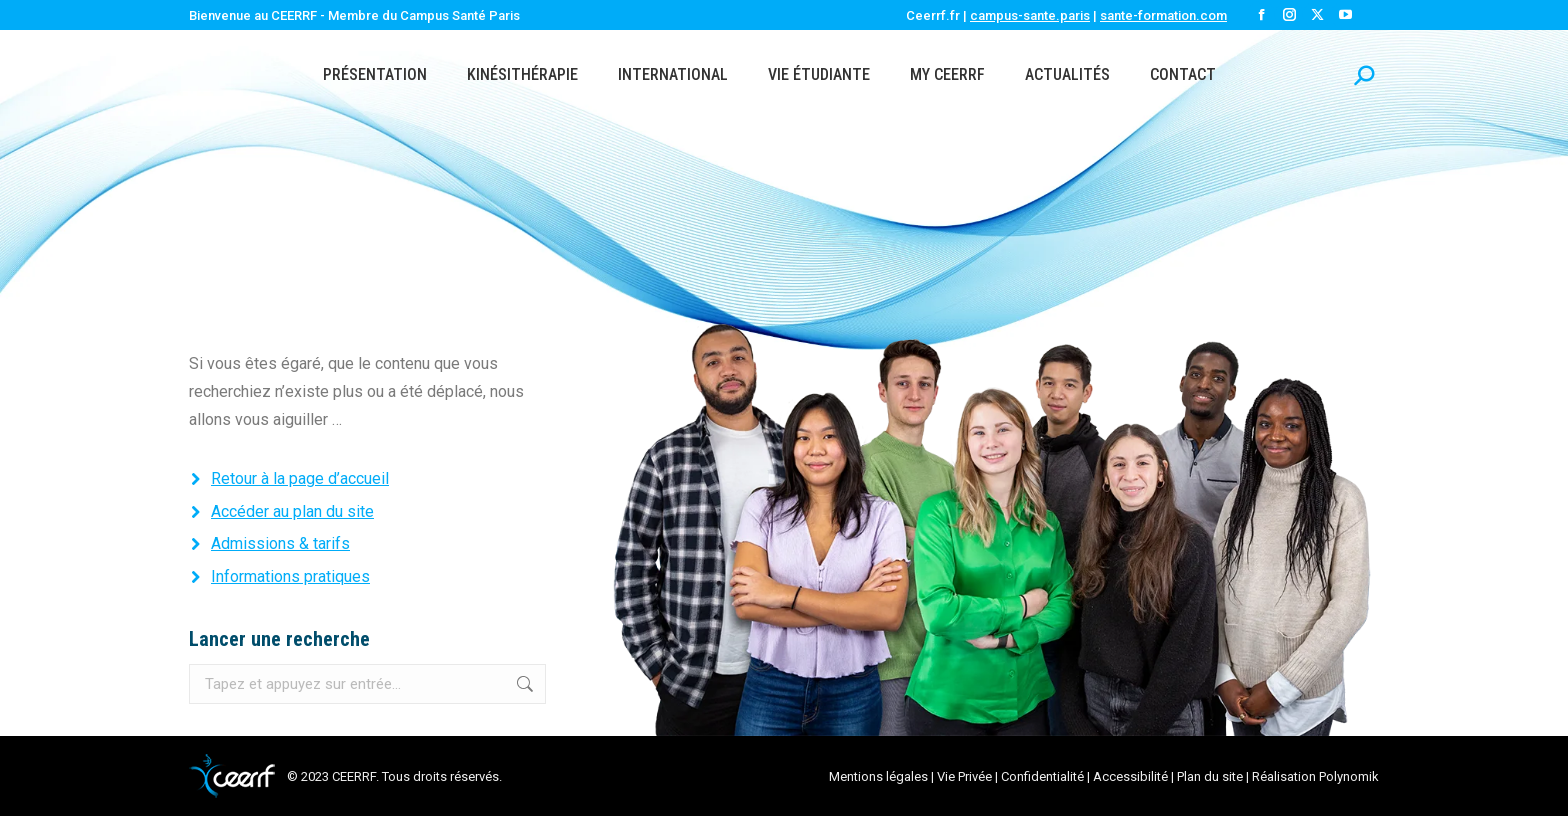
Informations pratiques (290, 576)
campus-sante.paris (1030, 15)
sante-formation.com (1163, 15)
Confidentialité (1042, 776)
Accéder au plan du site (292, 511)
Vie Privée (964, 776)
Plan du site (1210, 776)
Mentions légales (878, 776)
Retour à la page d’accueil (300, 478)
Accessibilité (1130, 776)
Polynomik (1349, 776)
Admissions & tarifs (280, 543)
